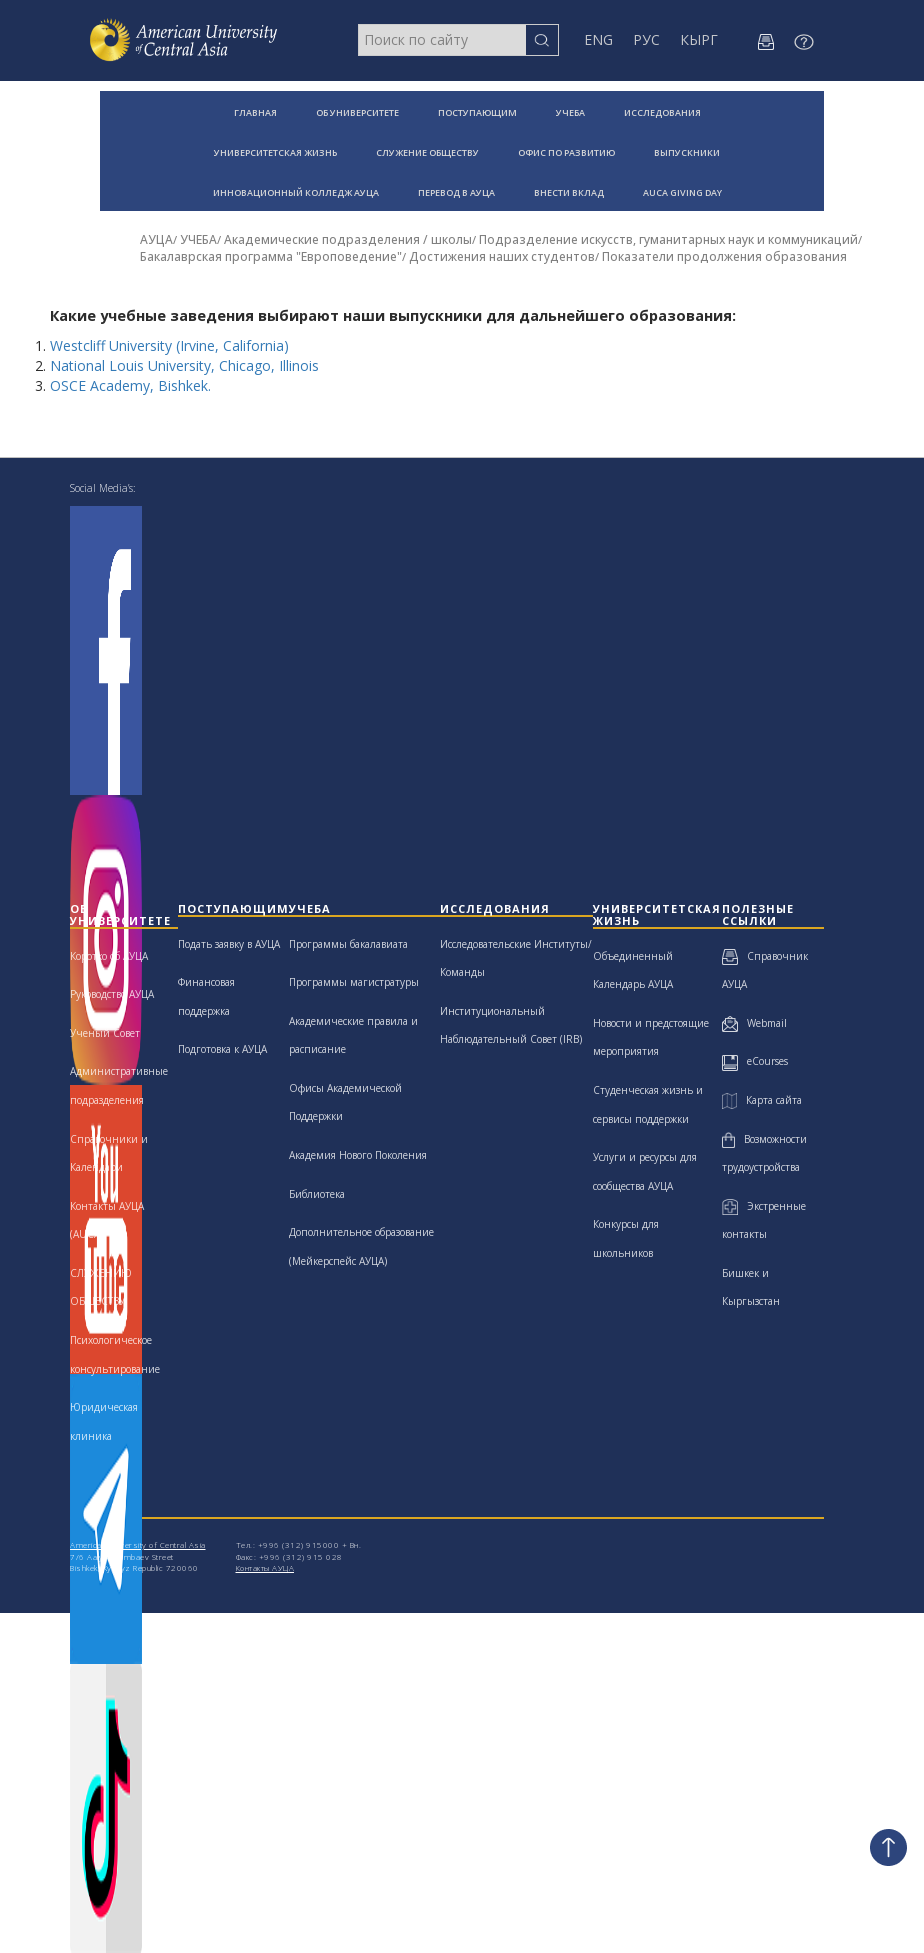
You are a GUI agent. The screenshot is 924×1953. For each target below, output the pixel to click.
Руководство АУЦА (112, 994)
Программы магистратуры (354, 982)
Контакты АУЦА (265, 1567)
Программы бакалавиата (348, 944)
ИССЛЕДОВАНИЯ (662, 112)
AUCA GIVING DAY (682, 192)
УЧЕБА (570, 112)
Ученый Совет (105, 1033)
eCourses (755, 1061)
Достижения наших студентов (502, 256)
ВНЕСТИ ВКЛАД (569, 192)
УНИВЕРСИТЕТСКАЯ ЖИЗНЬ (275, 152)
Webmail (754, 1023)
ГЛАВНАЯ (255, 112)
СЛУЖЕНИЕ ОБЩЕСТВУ (427, 152)
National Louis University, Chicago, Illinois (184, 365)
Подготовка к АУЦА (222, 1049)
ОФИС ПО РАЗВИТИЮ (566, 152)
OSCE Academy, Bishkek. (132, 385)
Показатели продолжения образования (724, 256)
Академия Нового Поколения (358, 1155)
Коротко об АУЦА (109, 956)
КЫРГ (699, 39)
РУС (646, 39)
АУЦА (156, 239)
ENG (598, 39)
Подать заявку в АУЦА (229, 944)
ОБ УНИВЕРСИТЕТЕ (357, 112)
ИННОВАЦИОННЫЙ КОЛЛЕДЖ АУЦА (296, 192)
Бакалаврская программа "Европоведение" (271, 256)
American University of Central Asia (138, 1544)
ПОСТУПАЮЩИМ (477, 112)
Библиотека (317, 1194)
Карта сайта (762, 1100)
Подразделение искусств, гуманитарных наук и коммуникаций (668, 239)
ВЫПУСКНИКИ (687, 152)
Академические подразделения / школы (348, 239)
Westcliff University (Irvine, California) (169, 345)
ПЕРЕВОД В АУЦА (456, 192)
